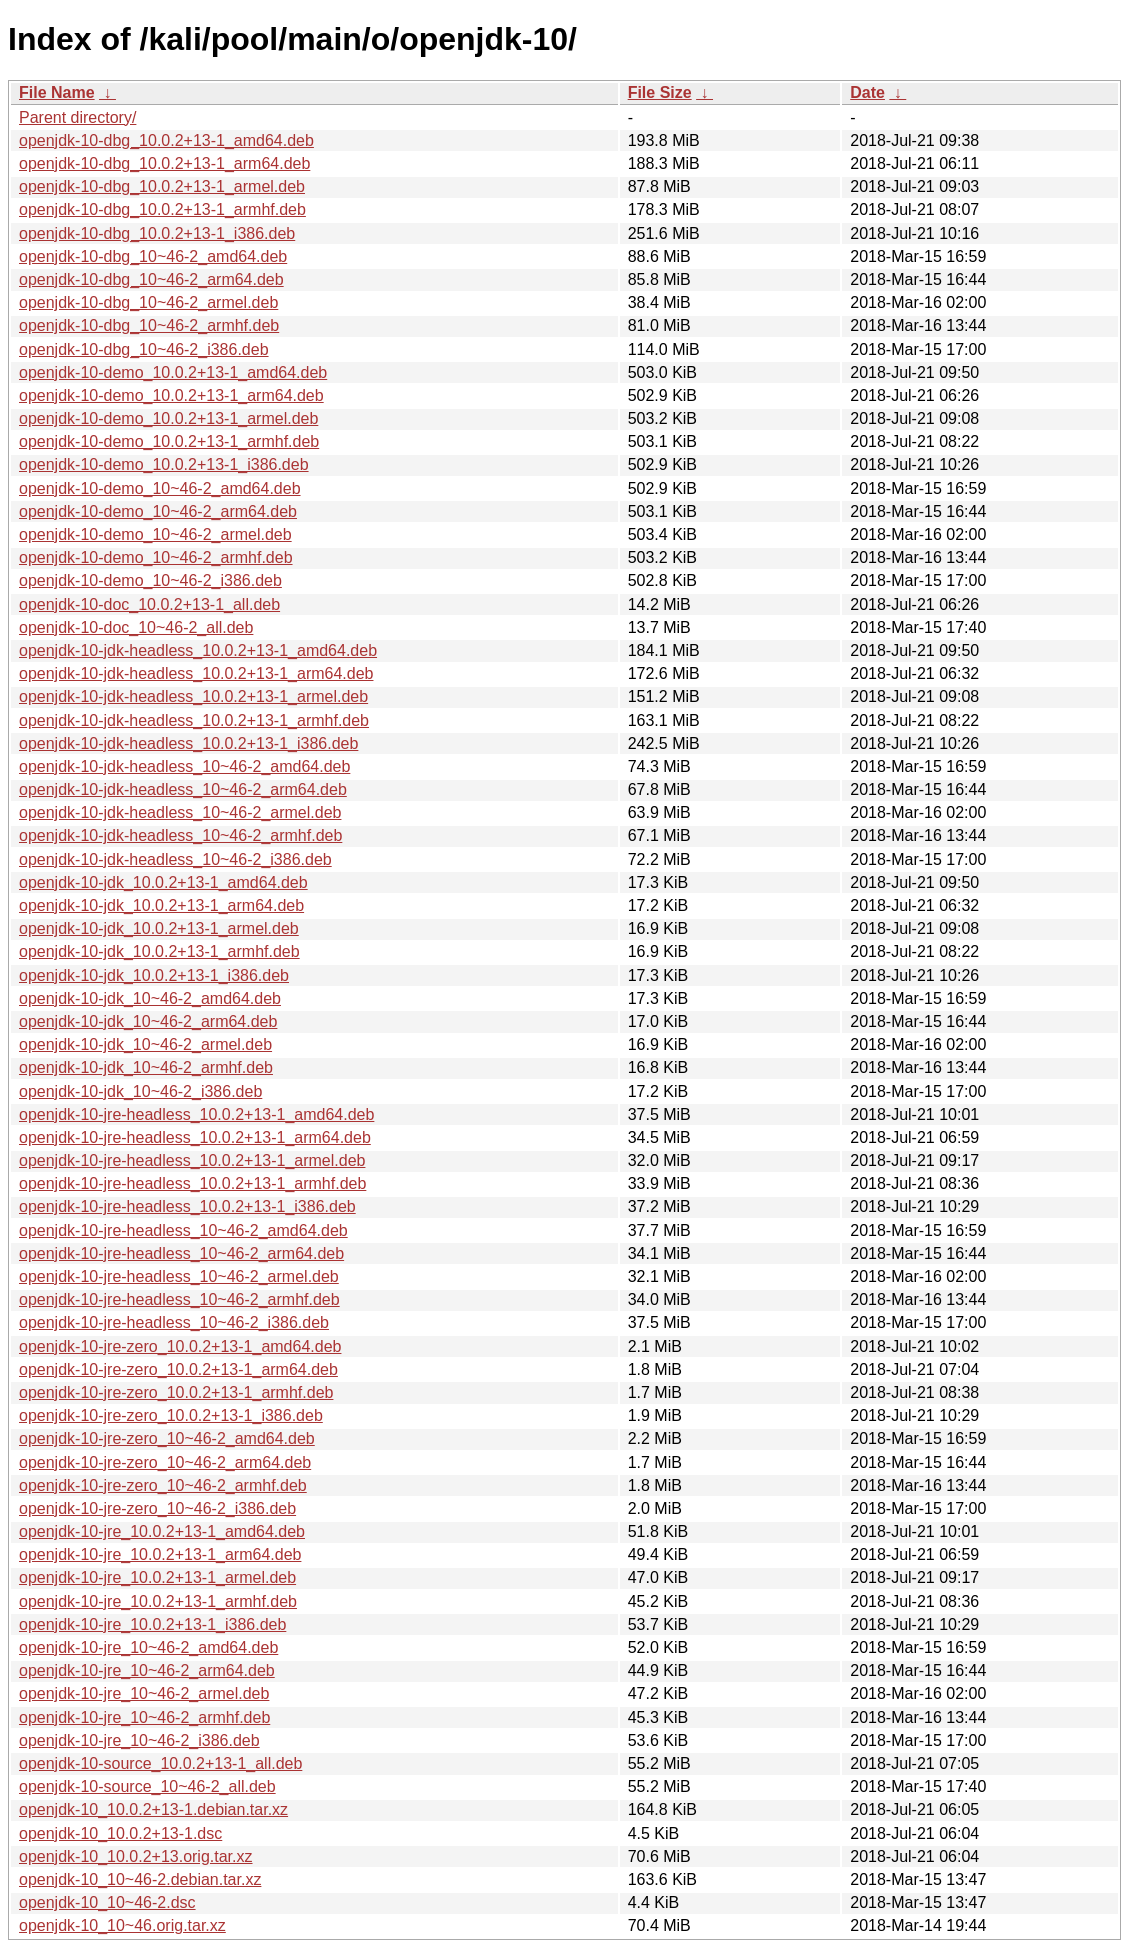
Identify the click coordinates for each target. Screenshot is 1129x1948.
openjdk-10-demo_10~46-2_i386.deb (150, 580)
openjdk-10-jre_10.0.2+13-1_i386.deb (152, 1624)
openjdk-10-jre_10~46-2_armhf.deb (144, 1717)
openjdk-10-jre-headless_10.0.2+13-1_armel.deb (192, 1160)
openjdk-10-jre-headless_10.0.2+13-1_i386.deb (187, 1206)
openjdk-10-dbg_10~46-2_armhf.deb (149, 325)
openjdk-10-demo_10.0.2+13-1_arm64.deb (171, 395)
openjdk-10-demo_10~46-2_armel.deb (155, 534)
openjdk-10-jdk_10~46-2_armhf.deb (146, 1067)
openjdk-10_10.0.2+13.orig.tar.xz (136, 1856)
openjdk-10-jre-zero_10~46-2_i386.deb (157, 1508)
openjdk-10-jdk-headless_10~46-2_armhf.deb (180, 835)
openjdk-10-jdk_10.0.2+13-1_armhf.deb (159, 951)
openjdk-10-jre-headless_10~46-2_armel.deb (179, 1276)
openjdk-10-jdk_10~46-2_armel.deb (145, 1044)
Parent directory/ (77, 117)
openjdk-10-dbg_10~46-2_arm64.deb (151, 279)
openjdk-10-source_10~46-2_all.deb (147, 1786)
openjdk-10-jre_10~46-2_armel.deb (144, 1693)
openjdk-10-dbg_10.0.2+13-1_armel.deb (162, 186)
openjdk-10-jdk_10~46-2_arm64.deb (148, 1021)
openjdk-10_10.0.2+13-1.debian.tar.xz (153, 1809)
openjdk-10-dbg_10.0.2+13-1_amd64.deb (166, 140)
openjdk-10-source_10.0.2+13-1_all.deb (160, 1763)
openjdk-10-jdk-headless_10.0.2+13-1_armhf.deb (194, 720)
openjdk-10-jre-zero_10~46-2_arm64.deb (165, 1462)
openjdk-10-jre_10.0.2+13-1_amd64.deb (162, 1531)
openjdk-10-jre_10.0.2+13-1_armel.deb (157, 1577)
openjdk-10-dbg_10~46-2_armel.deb (148, 302)
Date (867, 92)
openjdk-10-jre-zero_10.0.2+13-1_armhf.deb (176, 1392)
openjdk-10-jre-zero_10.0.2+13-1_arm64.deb (178, 1369)
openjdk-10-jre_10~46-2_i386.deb (139, 1740)
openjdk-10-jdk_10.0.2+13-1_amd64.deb (163, 882)
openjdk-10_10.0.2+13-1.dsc (120, 1833)
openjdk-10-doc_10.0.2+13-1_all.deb (149, 604)
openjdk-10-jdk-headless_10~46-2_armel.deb (180, 812)
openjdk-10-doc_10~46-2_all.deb (136, 627)
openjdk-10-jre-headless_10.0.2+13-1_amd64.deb (196, 1114)
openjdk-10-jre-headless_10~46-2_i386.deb (174, 1322)
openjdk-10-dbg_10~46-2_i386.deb (144, 349)
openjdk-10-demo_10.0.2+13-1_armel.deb (168, 418)
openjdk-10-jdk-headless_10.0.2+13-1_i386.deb (188, 743)
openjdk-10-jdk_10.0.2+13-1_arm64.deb (161, 905)
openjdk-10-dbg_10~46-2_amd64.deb (153, 256)
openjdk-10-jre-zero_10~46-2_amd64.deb (167, 1438)
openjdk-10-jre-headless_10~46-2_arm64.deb (181, 1253)
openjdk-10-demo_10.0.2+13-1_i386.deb (164, 464)
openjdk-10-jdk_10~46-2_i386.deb (140, 1091)
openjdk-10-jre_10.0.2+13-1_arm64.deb (160, 1554)
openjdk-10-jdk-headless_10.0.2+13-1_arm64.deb (196, 673)
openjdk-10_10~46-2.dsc (107, 1902)
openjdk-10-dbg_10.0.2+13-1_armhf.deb (162, 209)
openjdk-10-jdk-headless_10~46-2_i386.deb (175, 859)
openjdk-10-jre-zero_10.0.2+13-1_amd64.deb (180, 1346)
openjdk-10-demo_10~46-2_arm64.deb (158, 511)
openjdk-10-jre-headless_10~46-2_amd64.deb (183, 1230)
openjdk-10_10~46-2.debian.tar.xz (140, 1879)
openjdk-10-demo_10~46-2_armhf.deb (156, 557)
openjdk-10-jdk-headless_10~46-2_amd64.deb (184, 766)
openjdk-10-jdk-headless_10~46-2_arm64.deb (183, 789)
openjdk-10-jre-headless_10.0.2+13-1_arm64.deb (195, 1137)
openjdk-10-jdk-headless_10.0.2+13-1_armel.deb (193, 696)
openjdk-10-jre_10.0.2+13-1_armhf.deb (158, 1601)
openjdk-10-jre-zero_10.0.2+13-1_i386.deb (171, 1415)
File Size (660, 92)
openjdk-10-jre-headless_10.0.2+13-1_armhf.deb (192, 1183)
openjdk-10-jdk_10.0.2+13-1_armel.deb (159, 928)
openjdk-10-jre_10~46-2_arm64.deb (147, 1670)
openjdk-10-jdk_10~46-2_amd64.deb (150, 998)
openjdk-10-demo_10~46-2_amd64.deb (160, 488)
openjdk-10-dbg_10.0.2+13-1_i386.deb (157, 233)
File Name (57, 92)
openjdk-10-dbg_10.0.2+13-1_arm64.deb (164, 163)
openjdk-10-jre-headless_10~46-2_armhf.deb (179, 1299)
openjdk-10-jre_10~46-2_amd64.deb (148, 1647)
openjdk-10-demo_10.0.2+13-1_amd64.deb (173, 372)
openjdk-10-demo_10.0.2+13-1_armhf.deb (169, 441)
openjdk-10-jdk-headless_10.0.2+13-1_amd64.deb (198, 650)
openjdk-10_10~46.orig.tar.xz (122, 1925)
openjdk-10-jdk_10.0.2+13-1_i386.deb (154, 975)
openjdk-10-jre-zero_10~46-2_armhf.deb (163, 1485)
